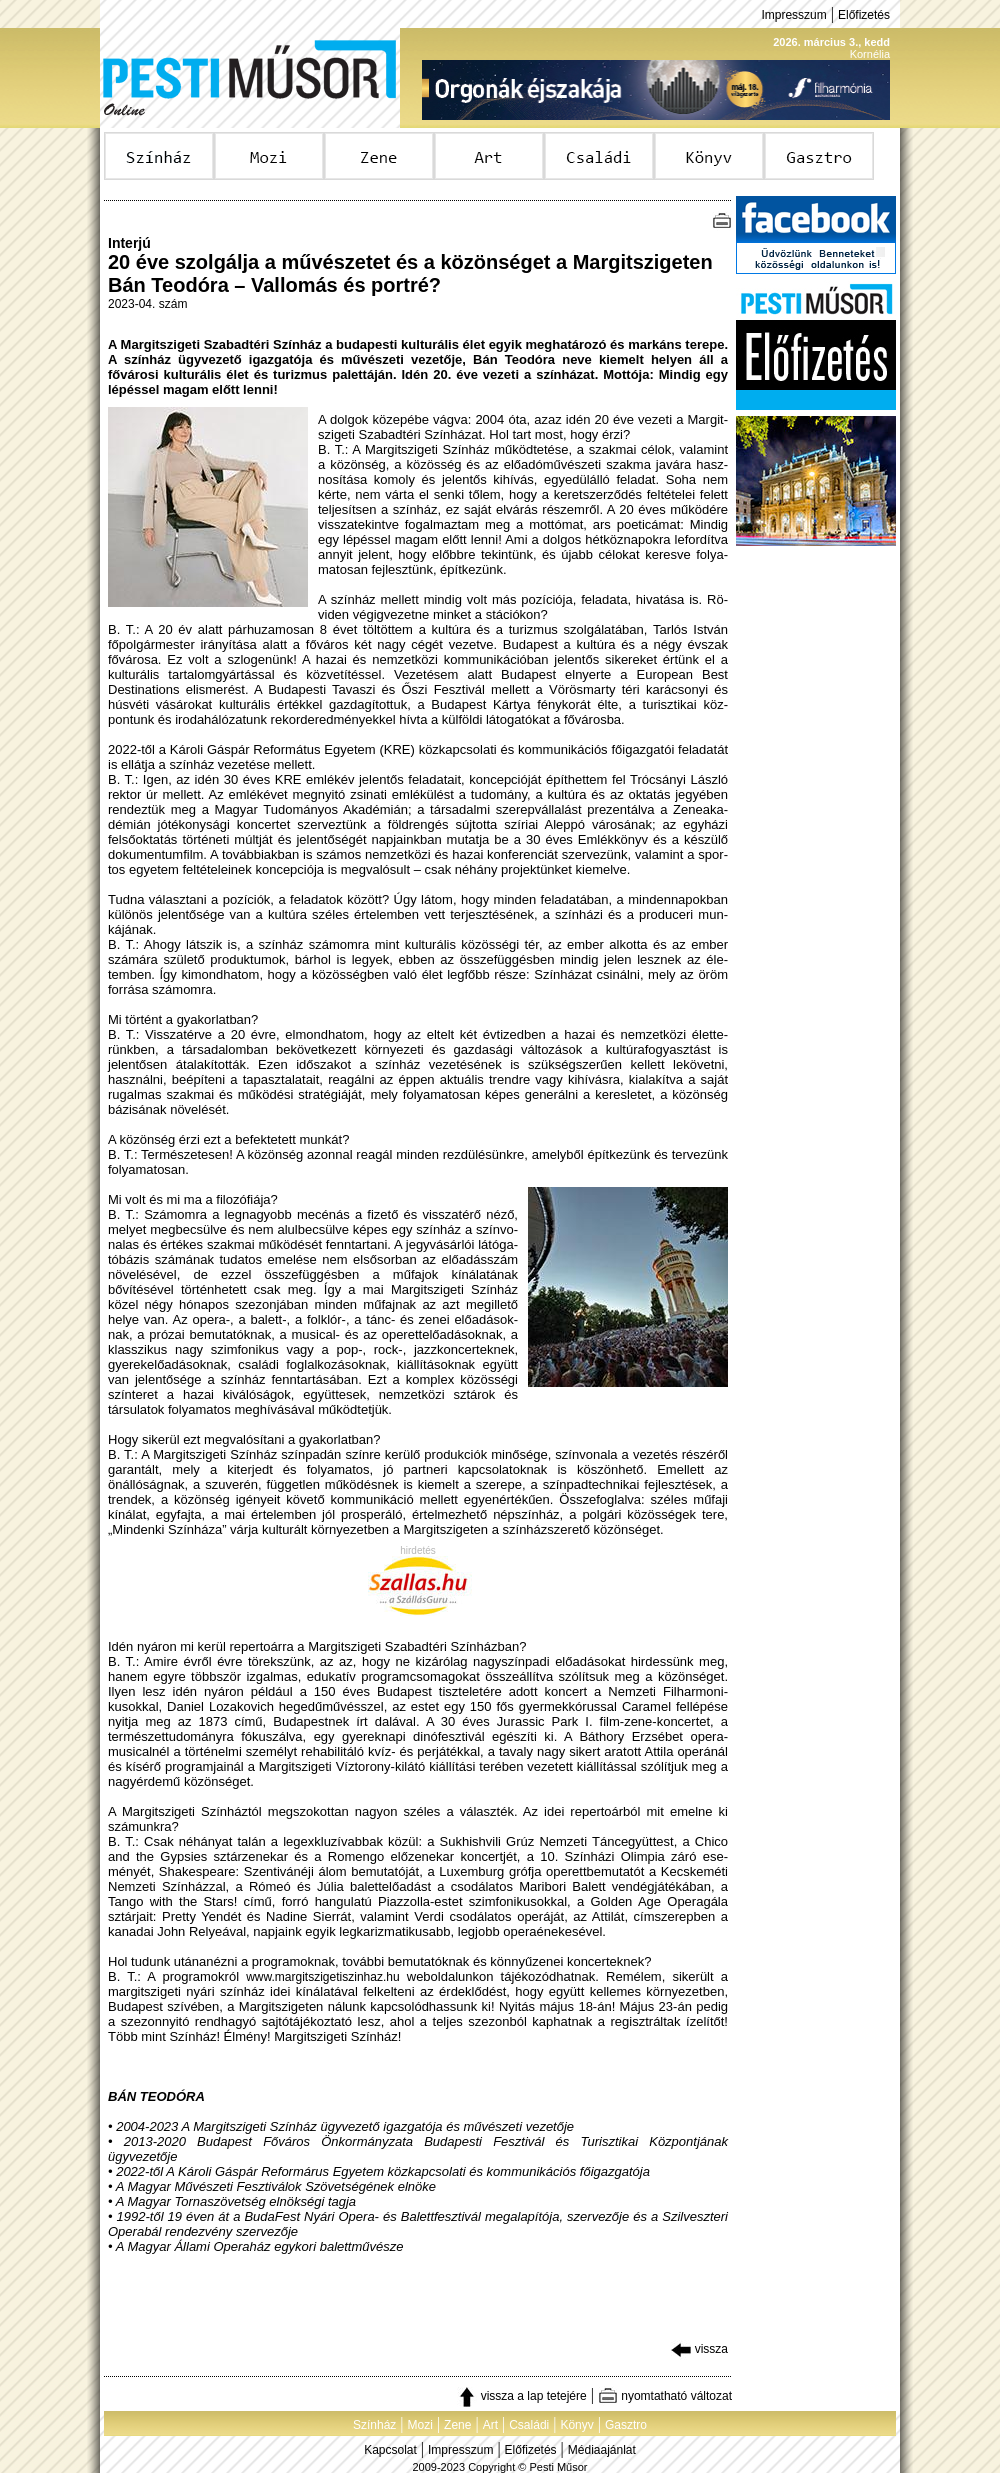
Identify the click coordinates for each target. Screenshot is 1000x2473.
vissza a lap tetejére (521, 2396)
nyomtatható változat (665, 2396)
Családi (529, 2425)
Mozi (420, 2425)
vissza (699, 2349)
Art (490, 2425)
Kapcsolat (390, 2450)
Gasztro (626, 2425)
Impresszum (793, 15)
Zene (457, 2425)
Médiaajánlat (602, 2450)
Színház (374, 2425)
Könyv (576, 2425)
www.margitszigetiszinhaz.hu (322, 1977)
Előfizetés (864, 15)
